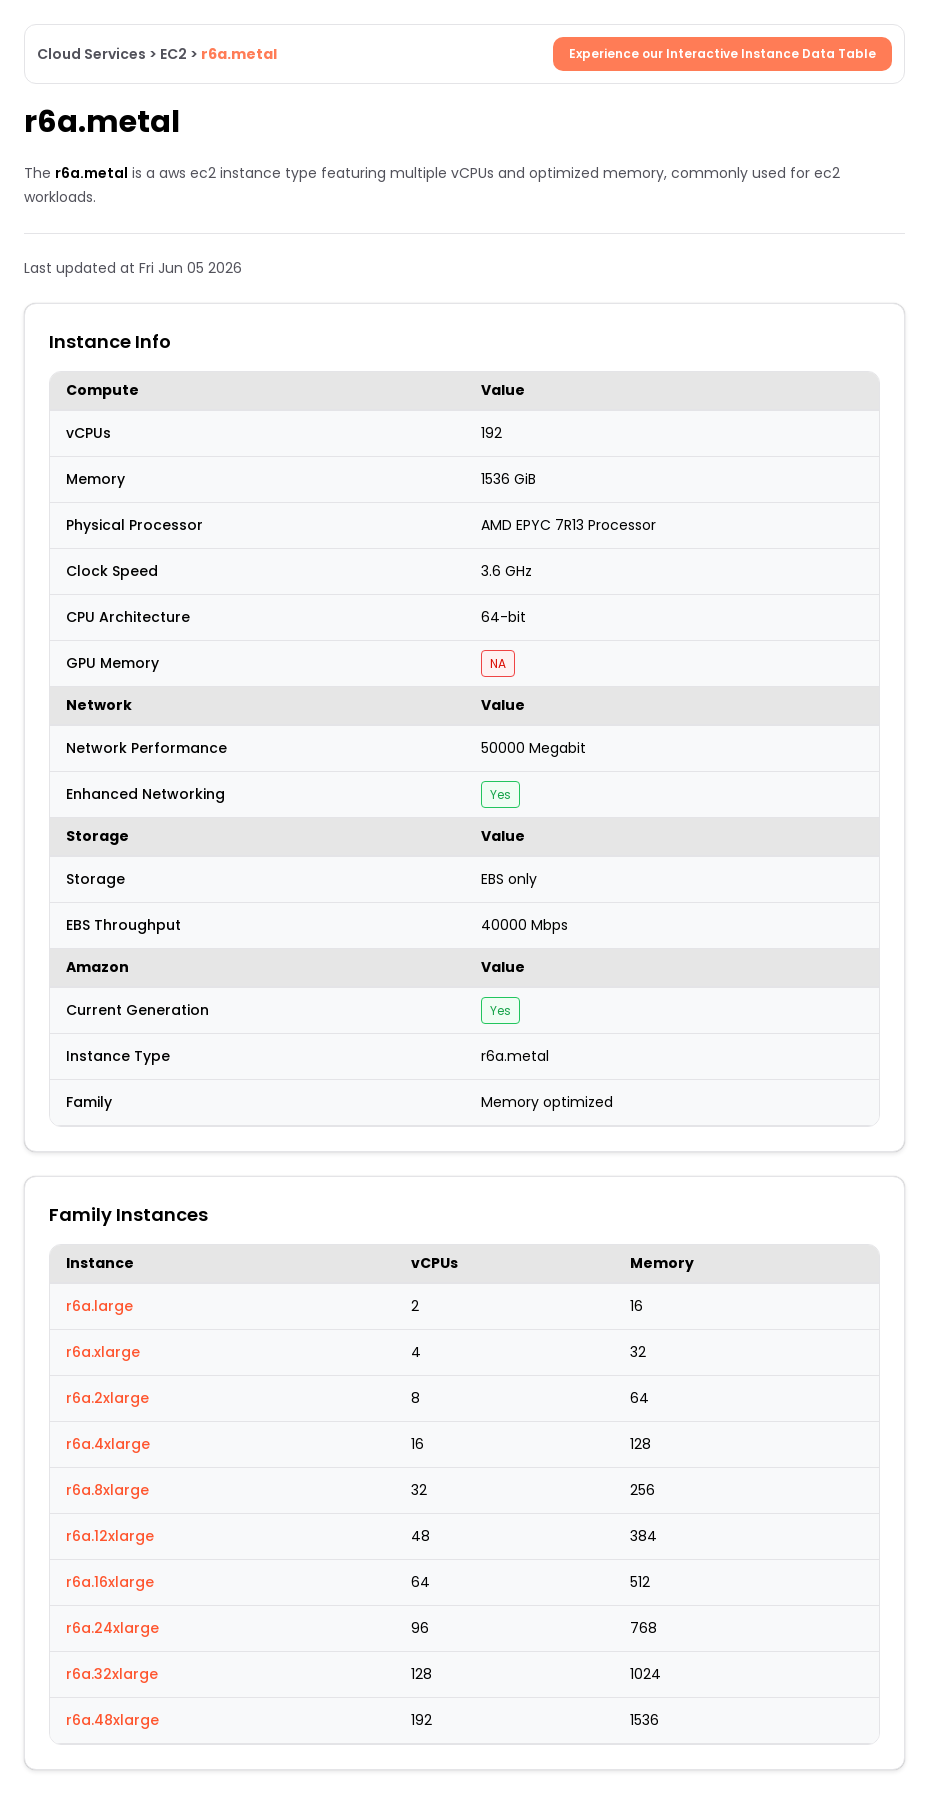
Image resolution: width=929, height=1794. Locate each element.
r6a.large (99, 1306)
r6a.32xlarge (112, 1674)
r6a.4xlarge (108, 1444)
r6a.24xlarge (112, 1628)
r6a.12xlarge (110, 1536)
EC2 (173, 54)
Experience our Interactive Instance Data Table (722, 53)
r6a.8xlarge (107, 1490)
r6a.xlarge (103, 1352)
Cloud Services (91, 54)
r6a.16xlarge (110, 1582)
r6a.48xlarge (112, 1720)
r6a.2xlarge (107, 1398)
